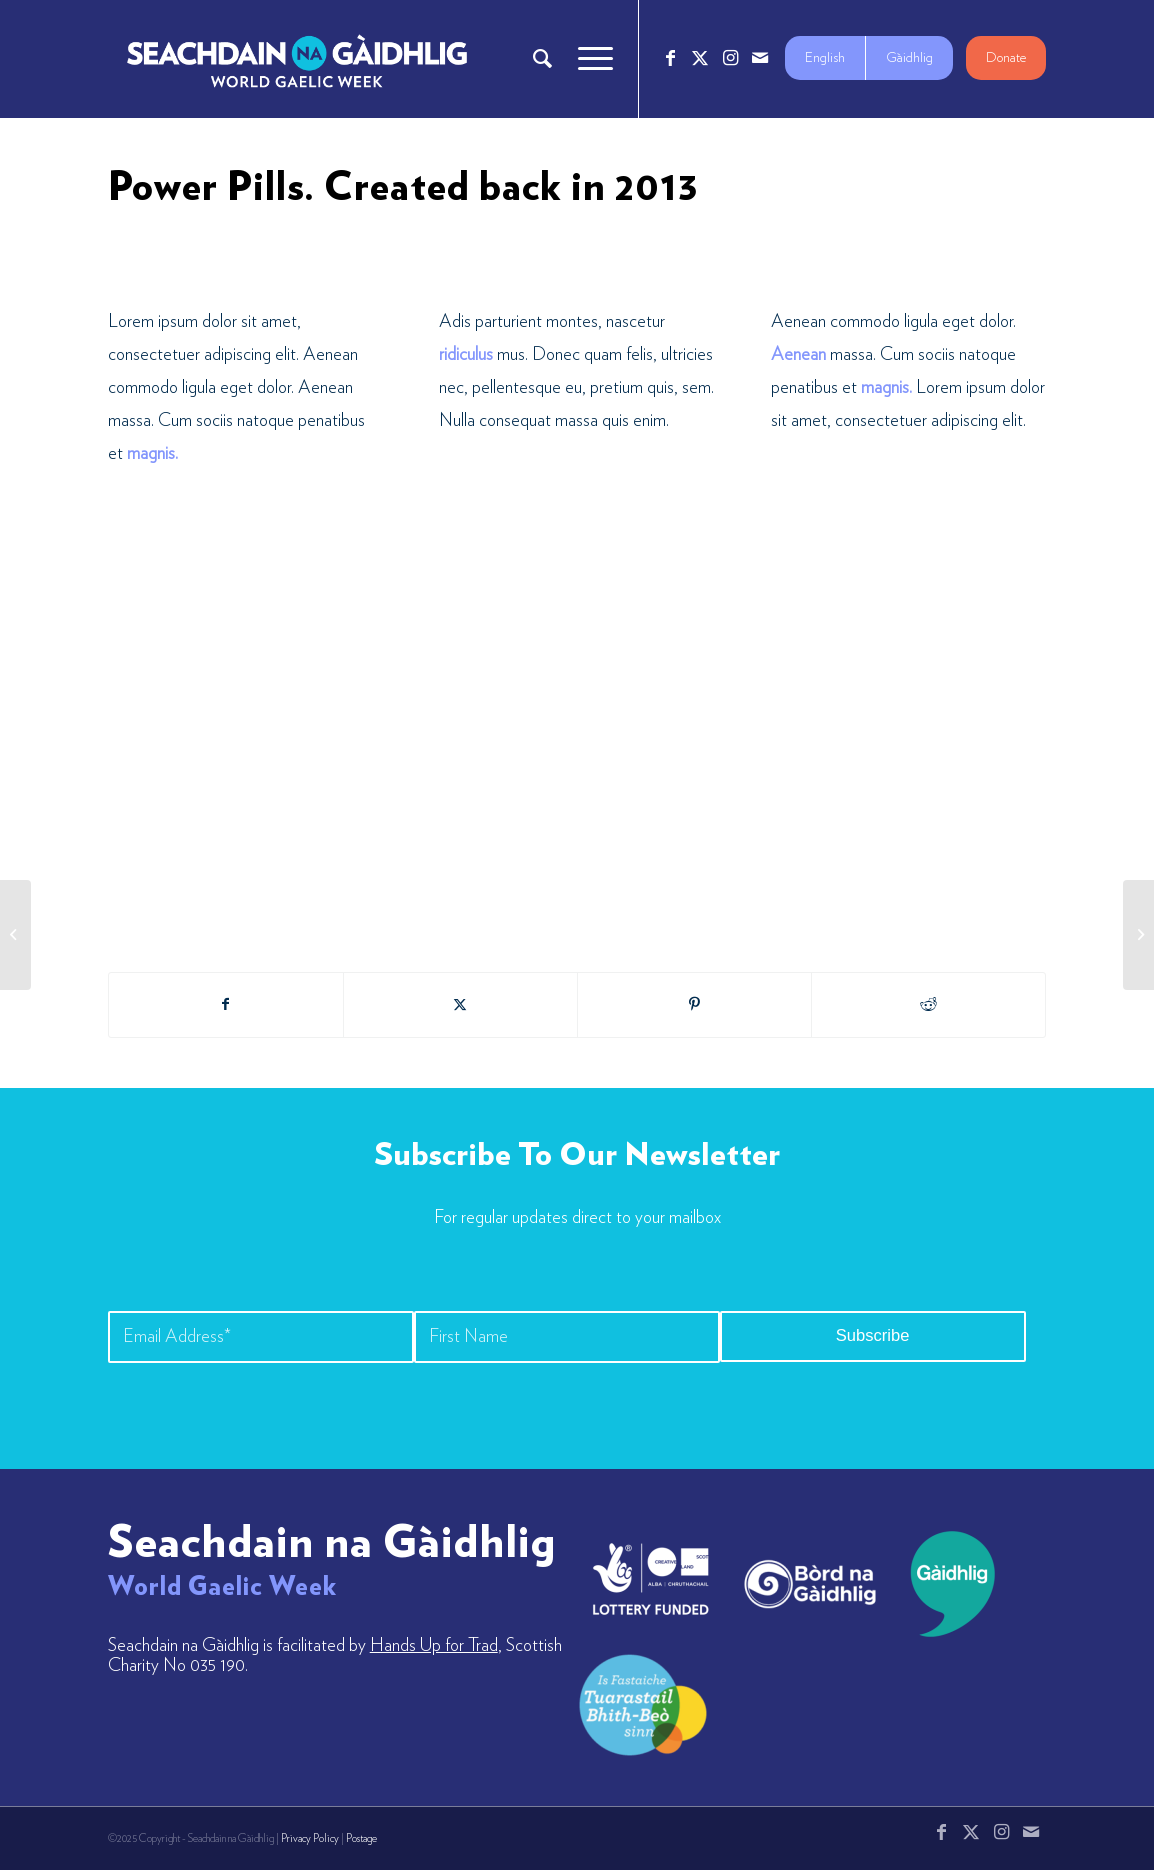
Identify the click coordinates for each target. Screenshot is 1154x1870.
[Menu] (589, 59)
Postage (361, 1838)
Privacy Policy (310, 1838)
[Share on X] (460, 1005)
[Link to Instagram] (730, 58)
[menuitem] (542, 59)
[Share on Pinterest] (694, 1005)
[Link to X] (700, 58)
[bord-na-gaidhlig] (810, 1584)
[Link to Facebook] (670, 58)
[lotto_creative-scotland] (651, 1579)
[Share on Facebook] (226, 1005)
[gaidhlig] (946, 1584)
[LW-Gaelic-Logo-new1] (643, 1702)
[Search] (542, 59)
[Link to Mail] (760, 58)
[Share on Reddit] (928, 1005)
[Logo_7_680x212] (297, 59)
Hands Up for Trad (434, 1646)
